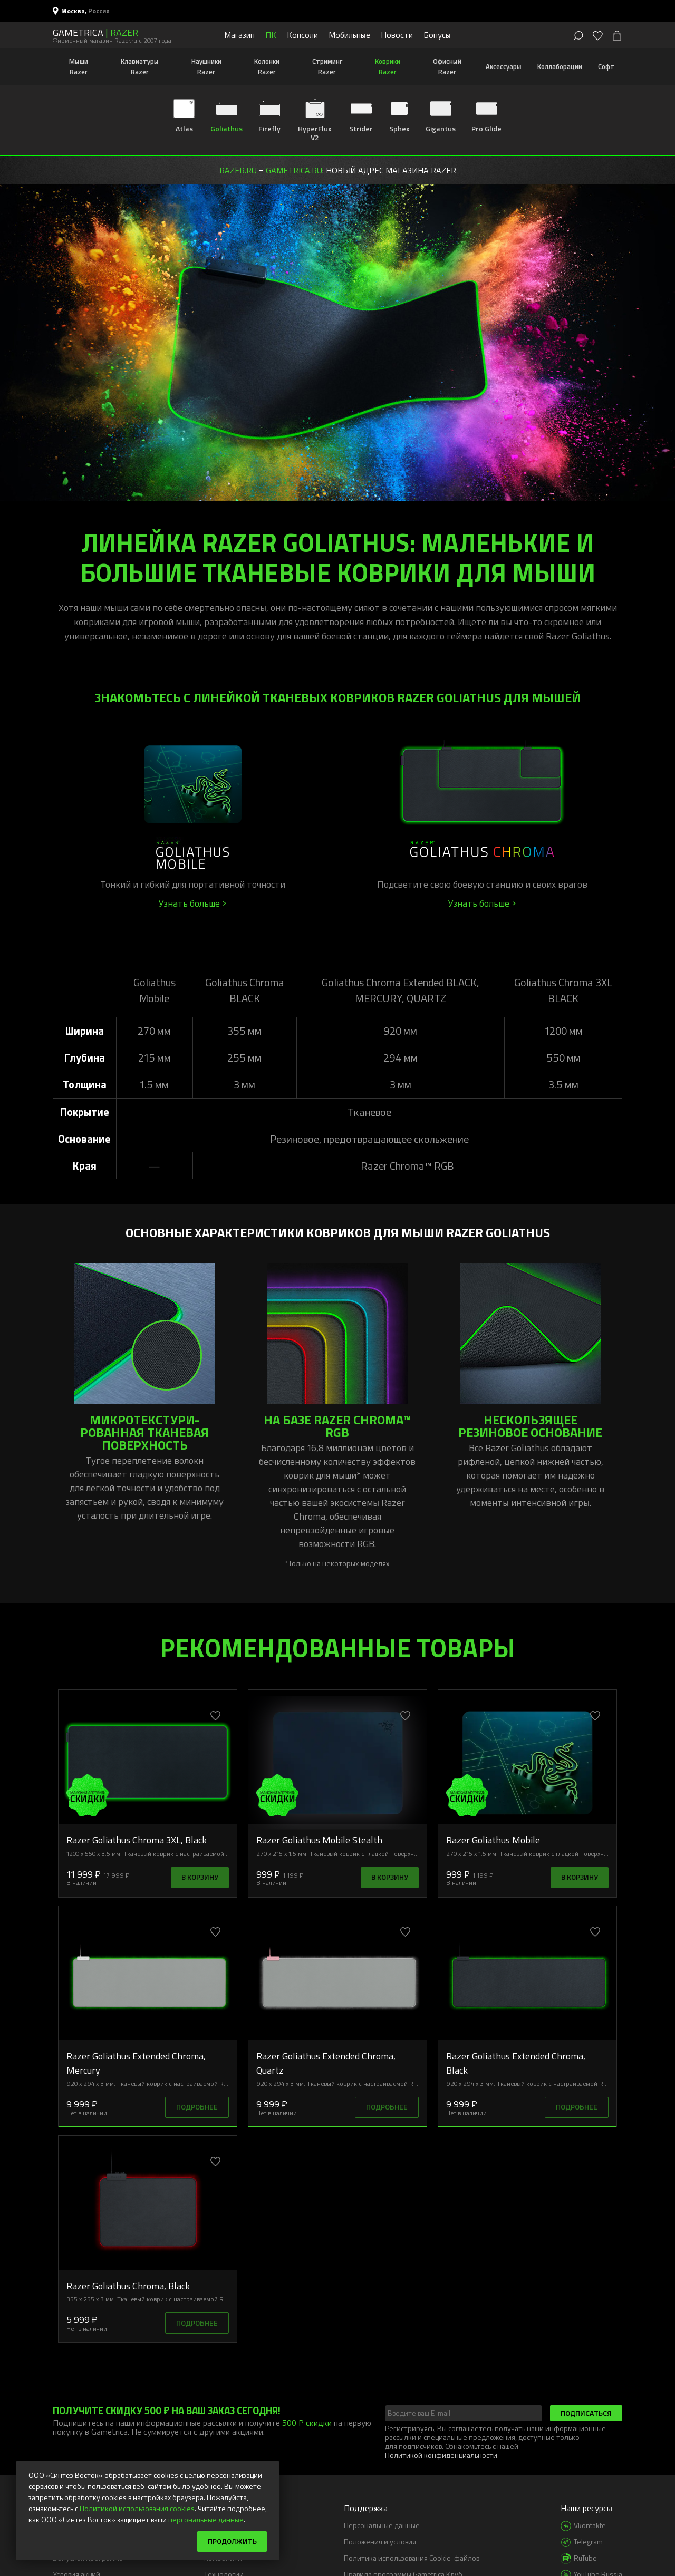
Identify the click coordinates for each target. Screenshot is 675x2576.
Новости (397, 35)
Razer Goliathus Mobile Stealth (319, 1839)
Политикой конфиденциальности (441, 2455)
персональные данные (206, 2519)
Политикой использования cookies (137, 2508)
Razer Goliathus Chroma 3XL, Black (136, 1839)
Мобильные (349, 35)
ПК (270, 35)
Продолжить (231, 2541)
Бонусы (437, 35)
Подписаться (586, 2413)
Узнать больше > (192, 903)
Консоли (302, 35)
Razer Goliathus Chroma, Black (128, 2285)
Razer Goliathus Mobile (493, 1839)
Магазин (239, 35)
